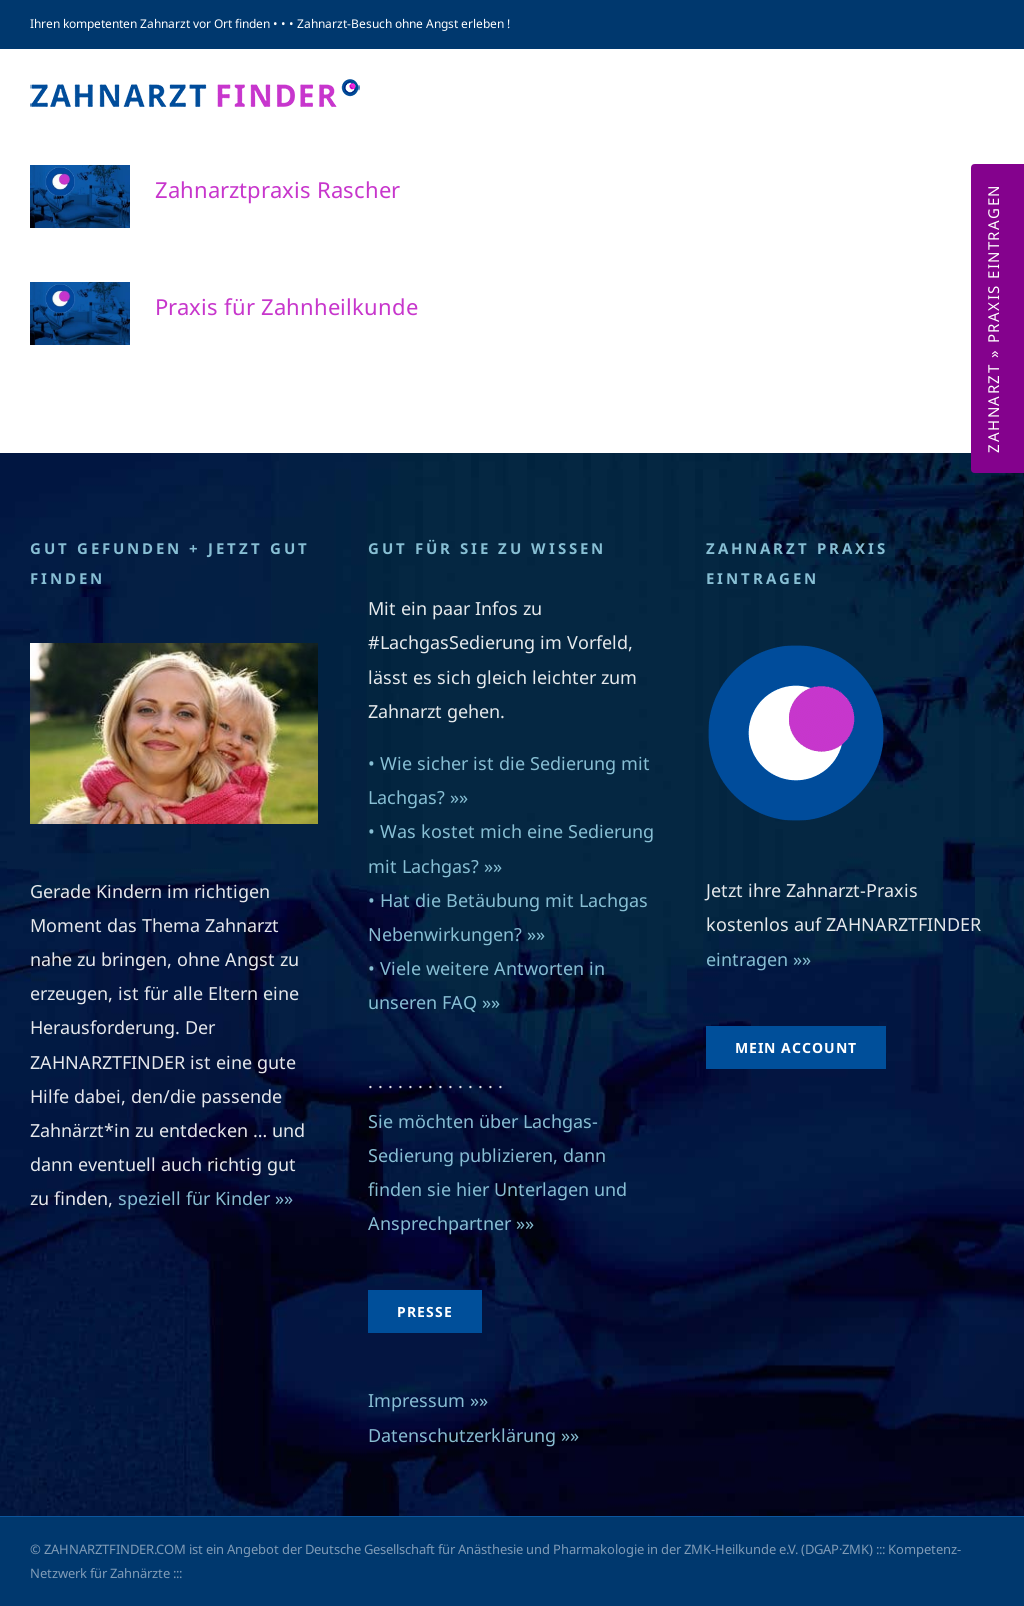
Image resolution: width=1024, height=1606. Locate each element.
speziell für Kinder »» (208, 1198)
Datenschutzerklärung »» (473, 1435)
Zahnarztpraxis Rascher (277, 189)
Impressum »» (428, 1400)
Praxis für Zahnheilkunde (286, 306)
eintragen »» (758, 959)
